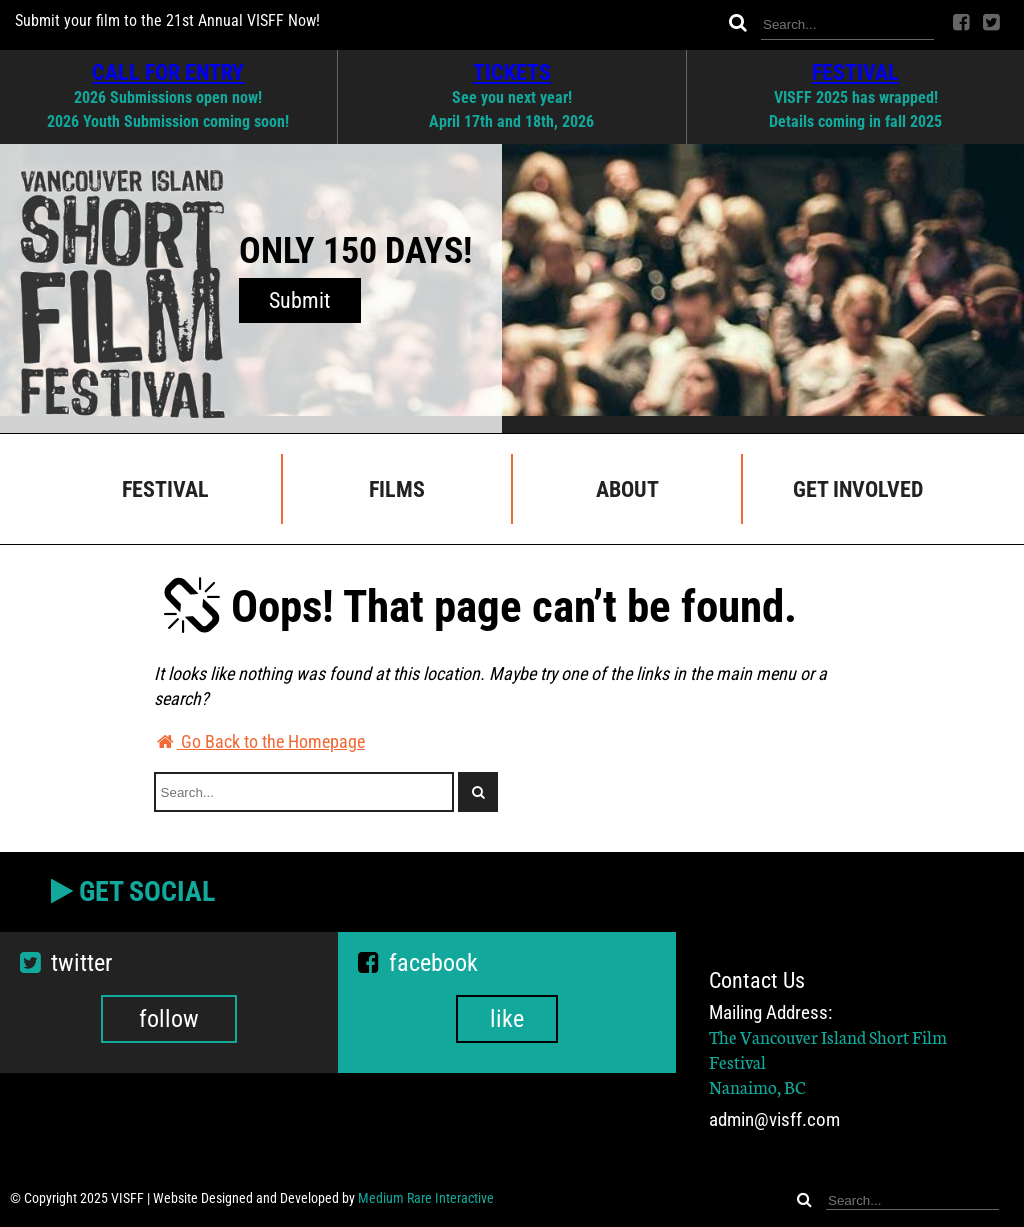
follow (169, 1019)
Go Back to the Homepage (259, 741)
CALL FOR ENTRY (168, 72)
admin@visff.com (774, 1119)
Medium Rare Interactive (426, 1198)
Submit (300, 300)
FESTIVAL (855, 72)
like (507, 1019)
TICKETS (512, 72)
